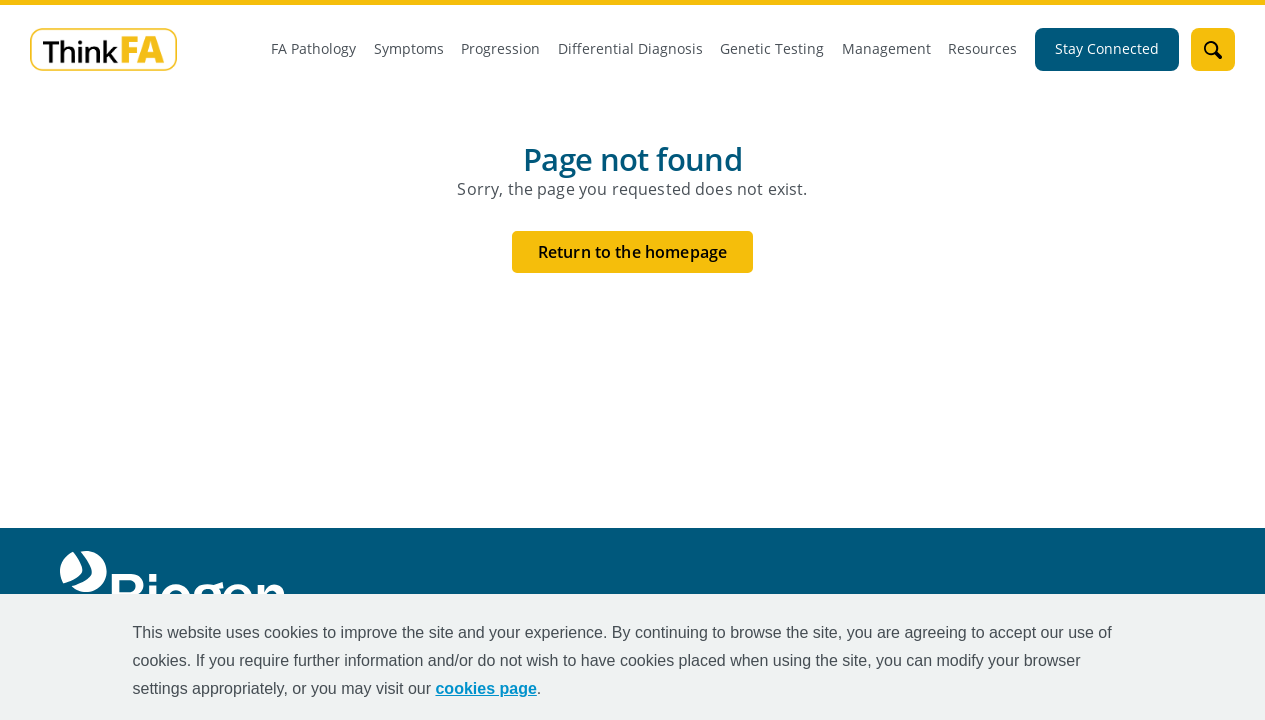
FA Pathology (313, 49)
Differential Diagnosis (630, 49)
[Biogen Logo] (176, 587)
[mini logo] (103, 48)
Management (886, 49)
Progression (500, 49)
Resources (982, 49)
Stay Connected (1107, 49)
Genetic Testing (772, 49)
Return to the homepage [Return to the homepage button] (632, 251)
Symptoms (409, 49)
